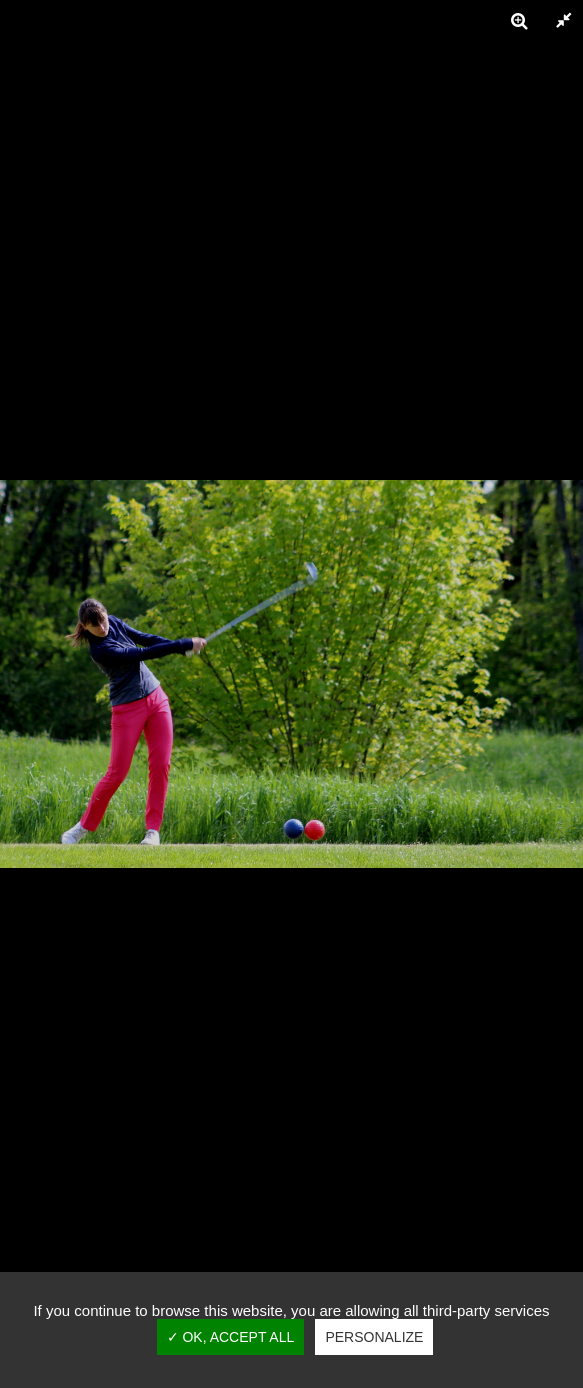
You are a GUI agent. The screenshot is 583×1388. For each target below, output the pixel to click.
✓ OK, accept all (231, 1337)
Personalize (374, 1337)
